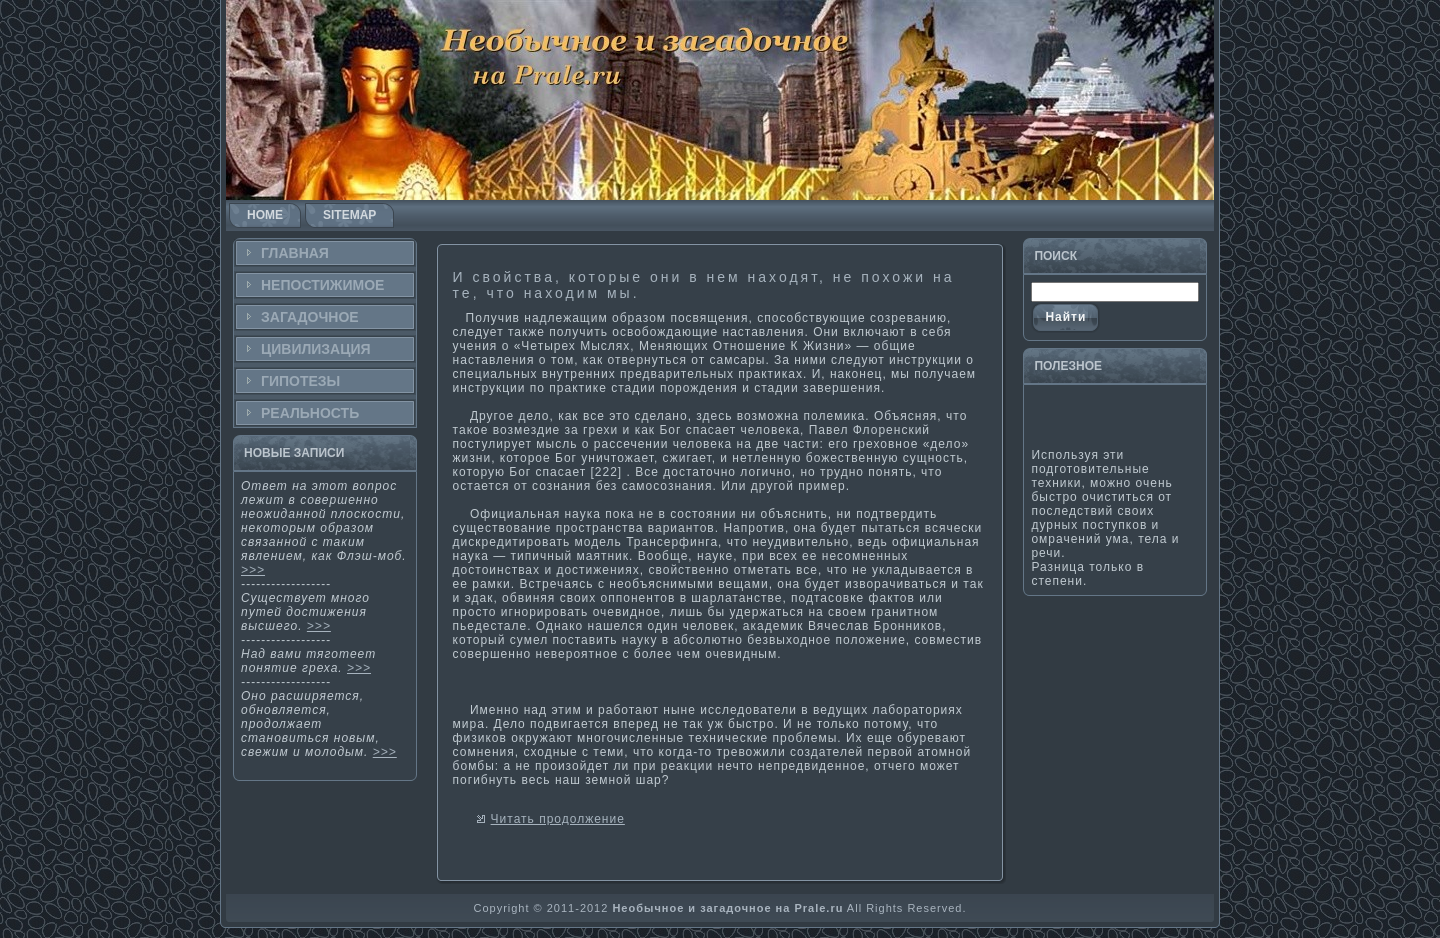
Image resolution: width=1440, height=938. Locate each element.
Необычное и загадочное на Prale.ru (727, 908)
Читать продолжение (558, 819)
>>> (253, 570)
